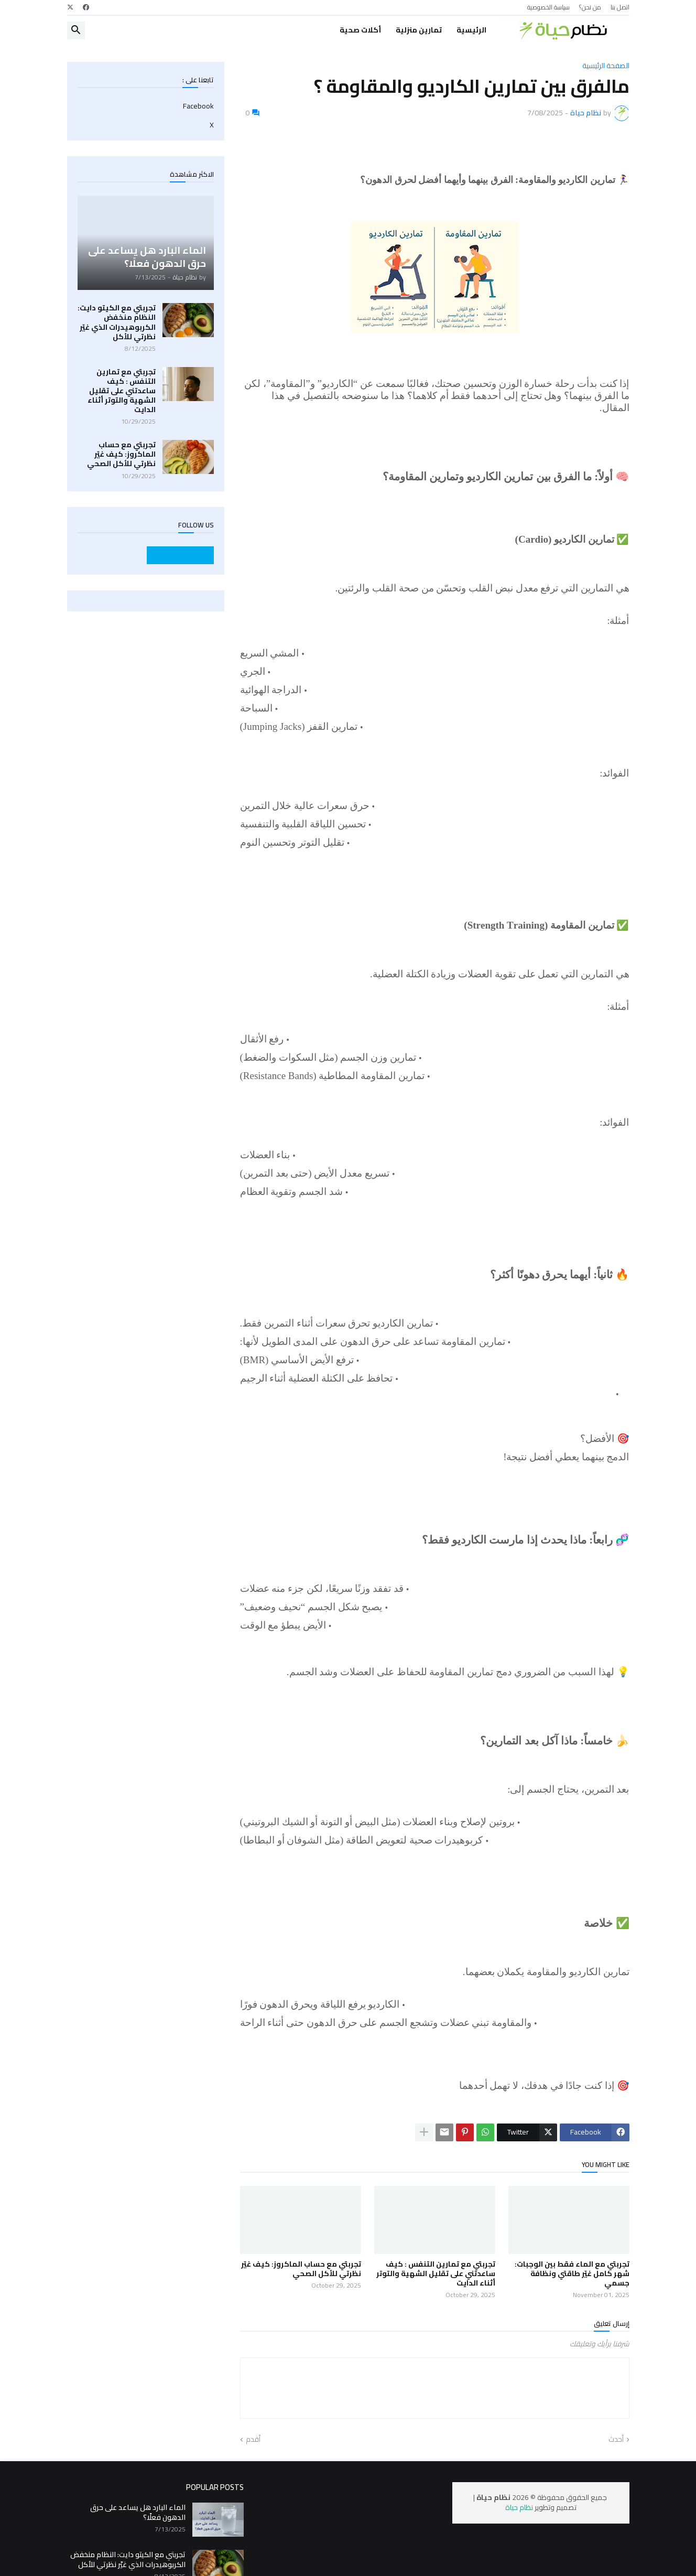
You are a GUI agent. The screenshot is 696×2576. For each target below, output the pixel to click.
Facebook (198, 107)
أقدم (253, 2439)
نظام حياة (519, 2507)
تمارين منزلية (419, 30)
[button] (76, 30)
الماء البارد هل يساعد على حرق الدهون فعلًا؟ (138, 2512)
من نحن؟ (590, 7)
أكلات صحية (360, 30)
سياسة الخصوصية (548, 7)
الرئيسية (471, 30)
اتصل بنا (620, 7)
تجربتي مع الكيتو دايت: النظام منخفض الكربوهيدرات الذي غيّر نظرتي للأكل (117, 322)
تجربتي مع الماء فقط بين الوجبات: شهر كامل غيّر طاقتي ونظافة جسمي (572, 2273)
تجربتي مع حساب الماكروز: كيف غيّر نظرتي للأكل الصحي (301, 2268)
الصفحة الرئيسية (605, 65)
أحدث (616, 2439)
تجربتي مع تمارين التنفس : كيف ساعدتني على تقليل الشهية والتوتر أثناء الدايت (435, 2273)
